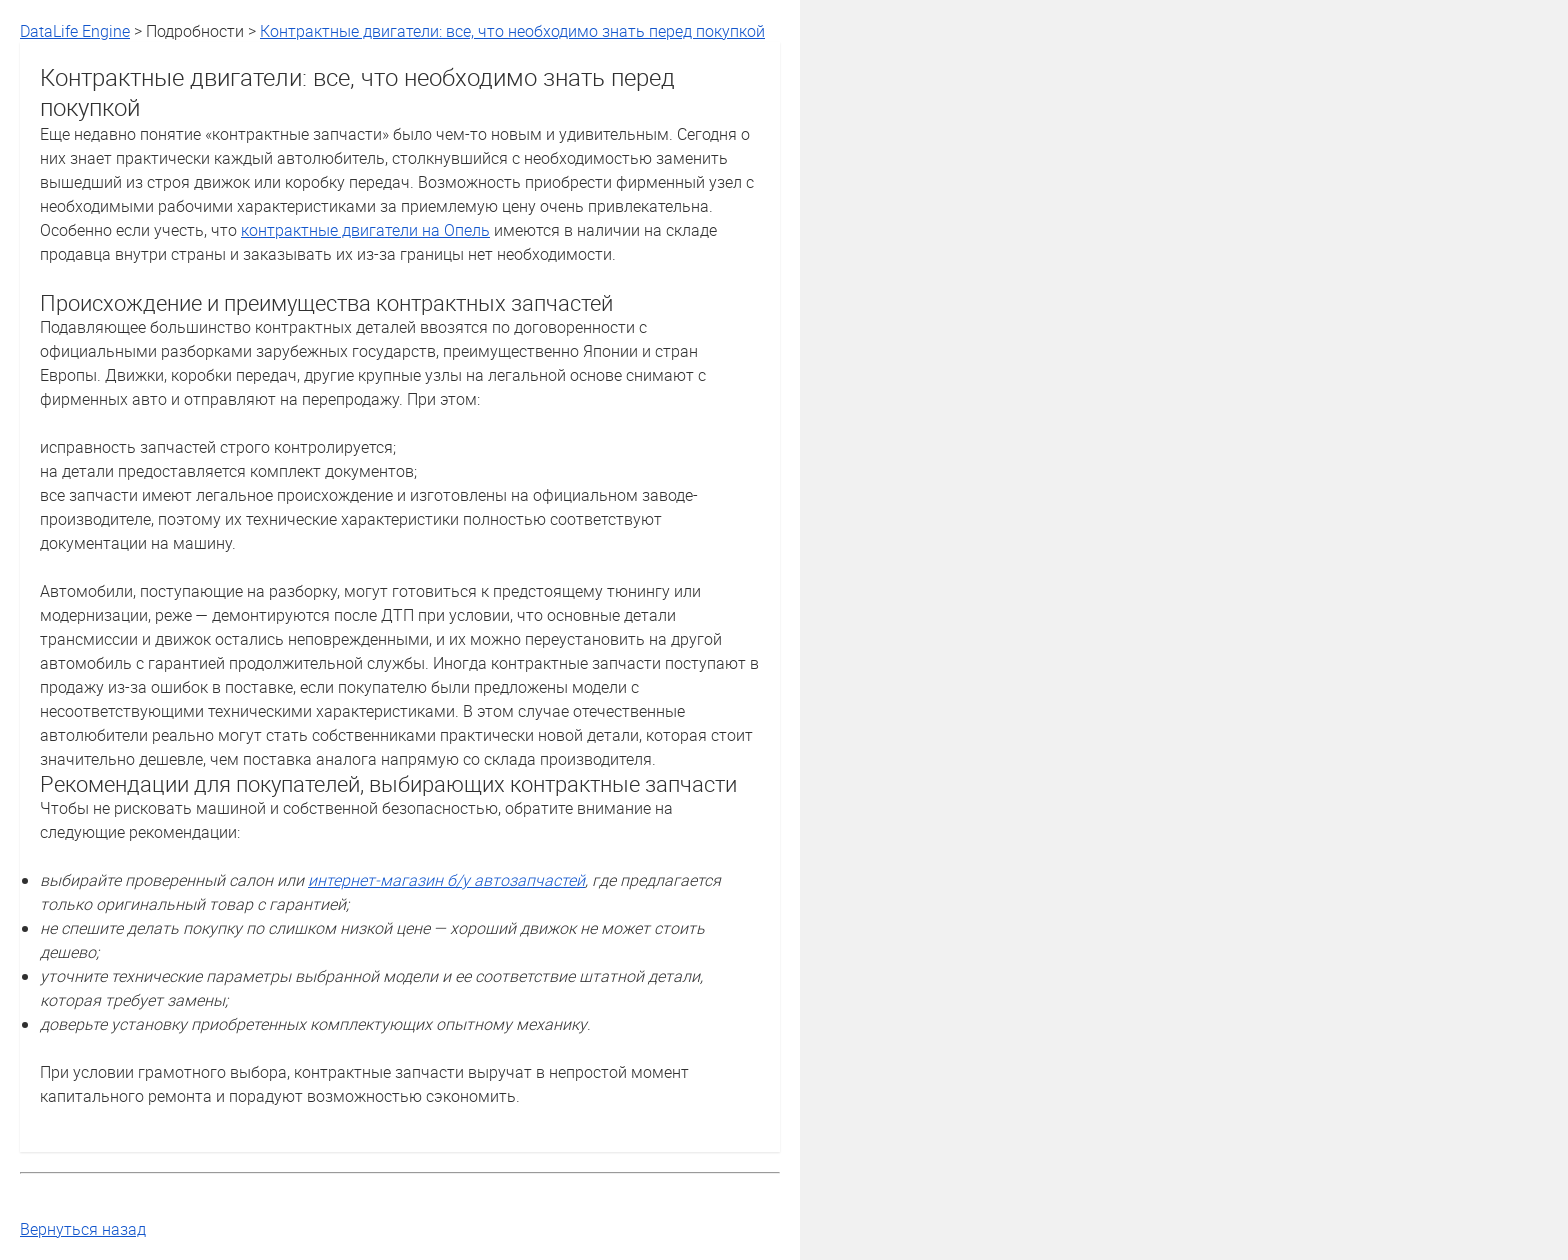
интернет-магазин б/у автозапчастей (446, 880)
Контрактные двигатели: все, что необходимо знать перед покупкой (512, 31)
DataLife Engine (75, 31)
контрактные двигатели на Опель (365, 230)
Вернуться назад (83, 1229)
